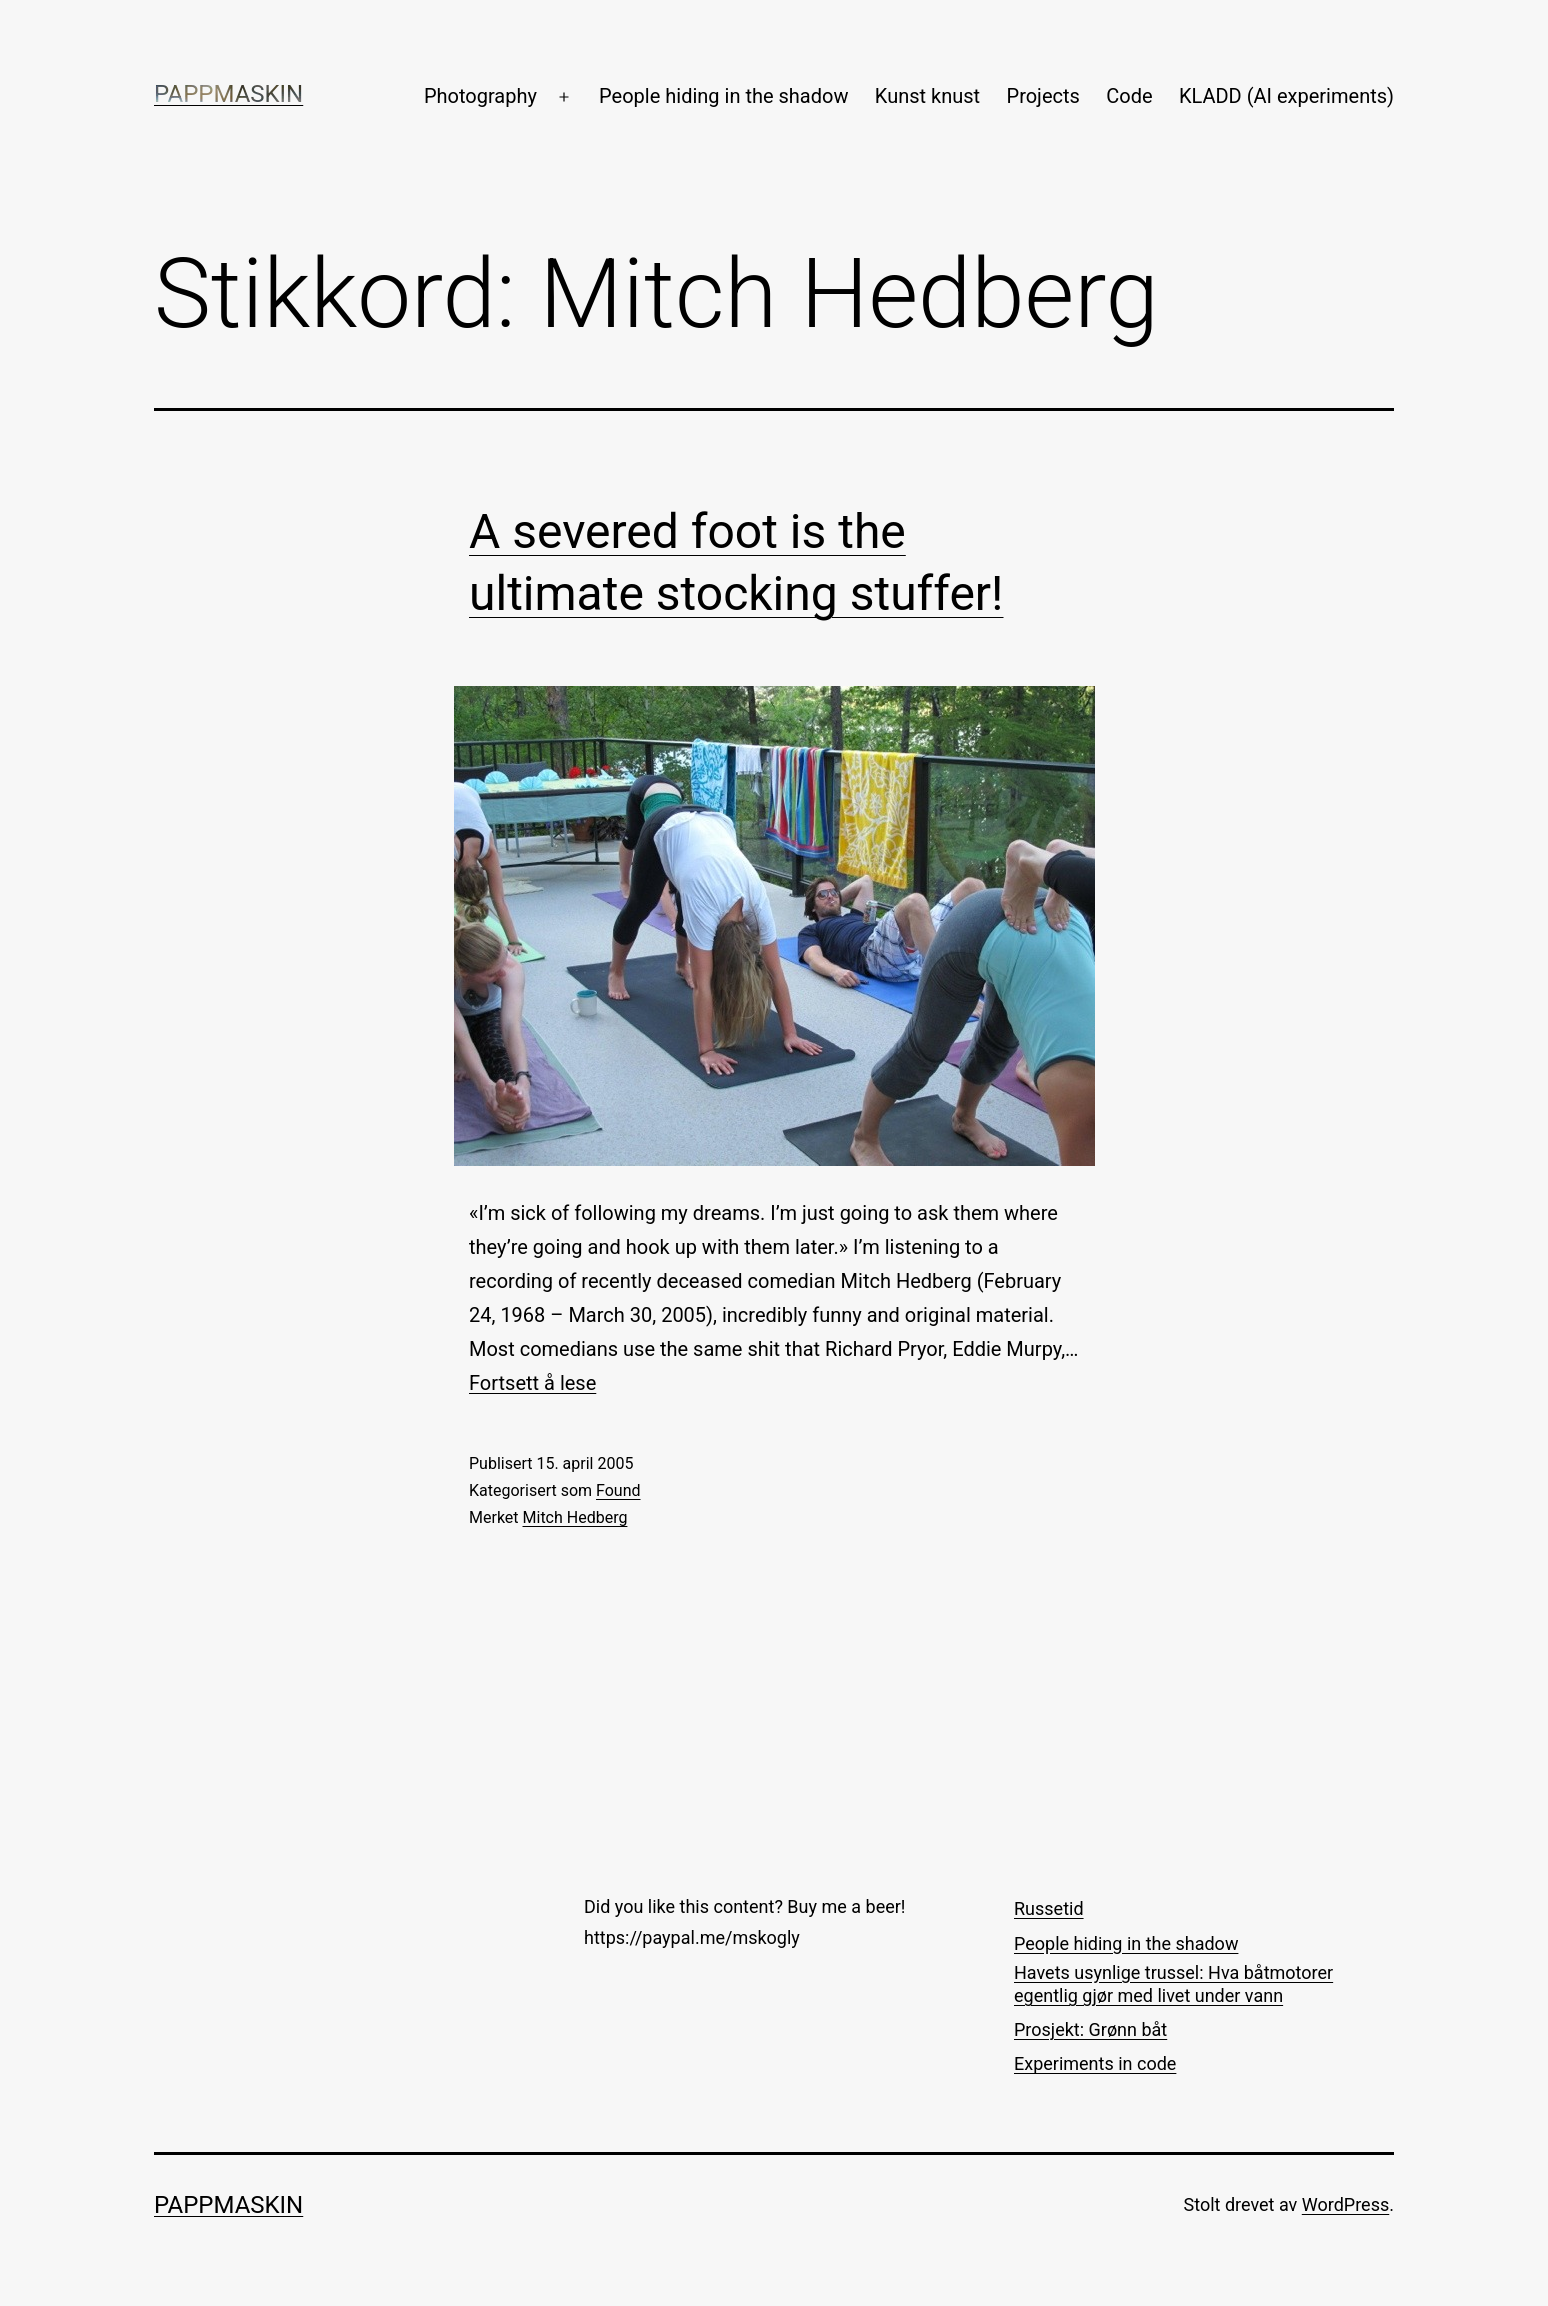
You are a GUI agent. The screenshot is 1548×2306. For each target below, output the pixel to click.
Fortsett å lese (532, 1383)
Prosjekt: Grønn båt (1090, 2029)
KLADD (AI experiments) (1286, 96)
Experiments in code (1095, 2063)
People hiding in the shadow (723, 96)
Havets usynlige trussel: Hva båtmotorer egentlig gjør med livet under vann (1173, 1984)
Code (1129, 96)
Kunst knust (927, 96)
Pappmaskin (228, 94)
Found (618, 1490)
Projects (1043, 96)
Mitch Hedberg (575, 1517)
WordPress (1345, 2204)
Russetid (1049, 1908)
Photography (480, 96)
